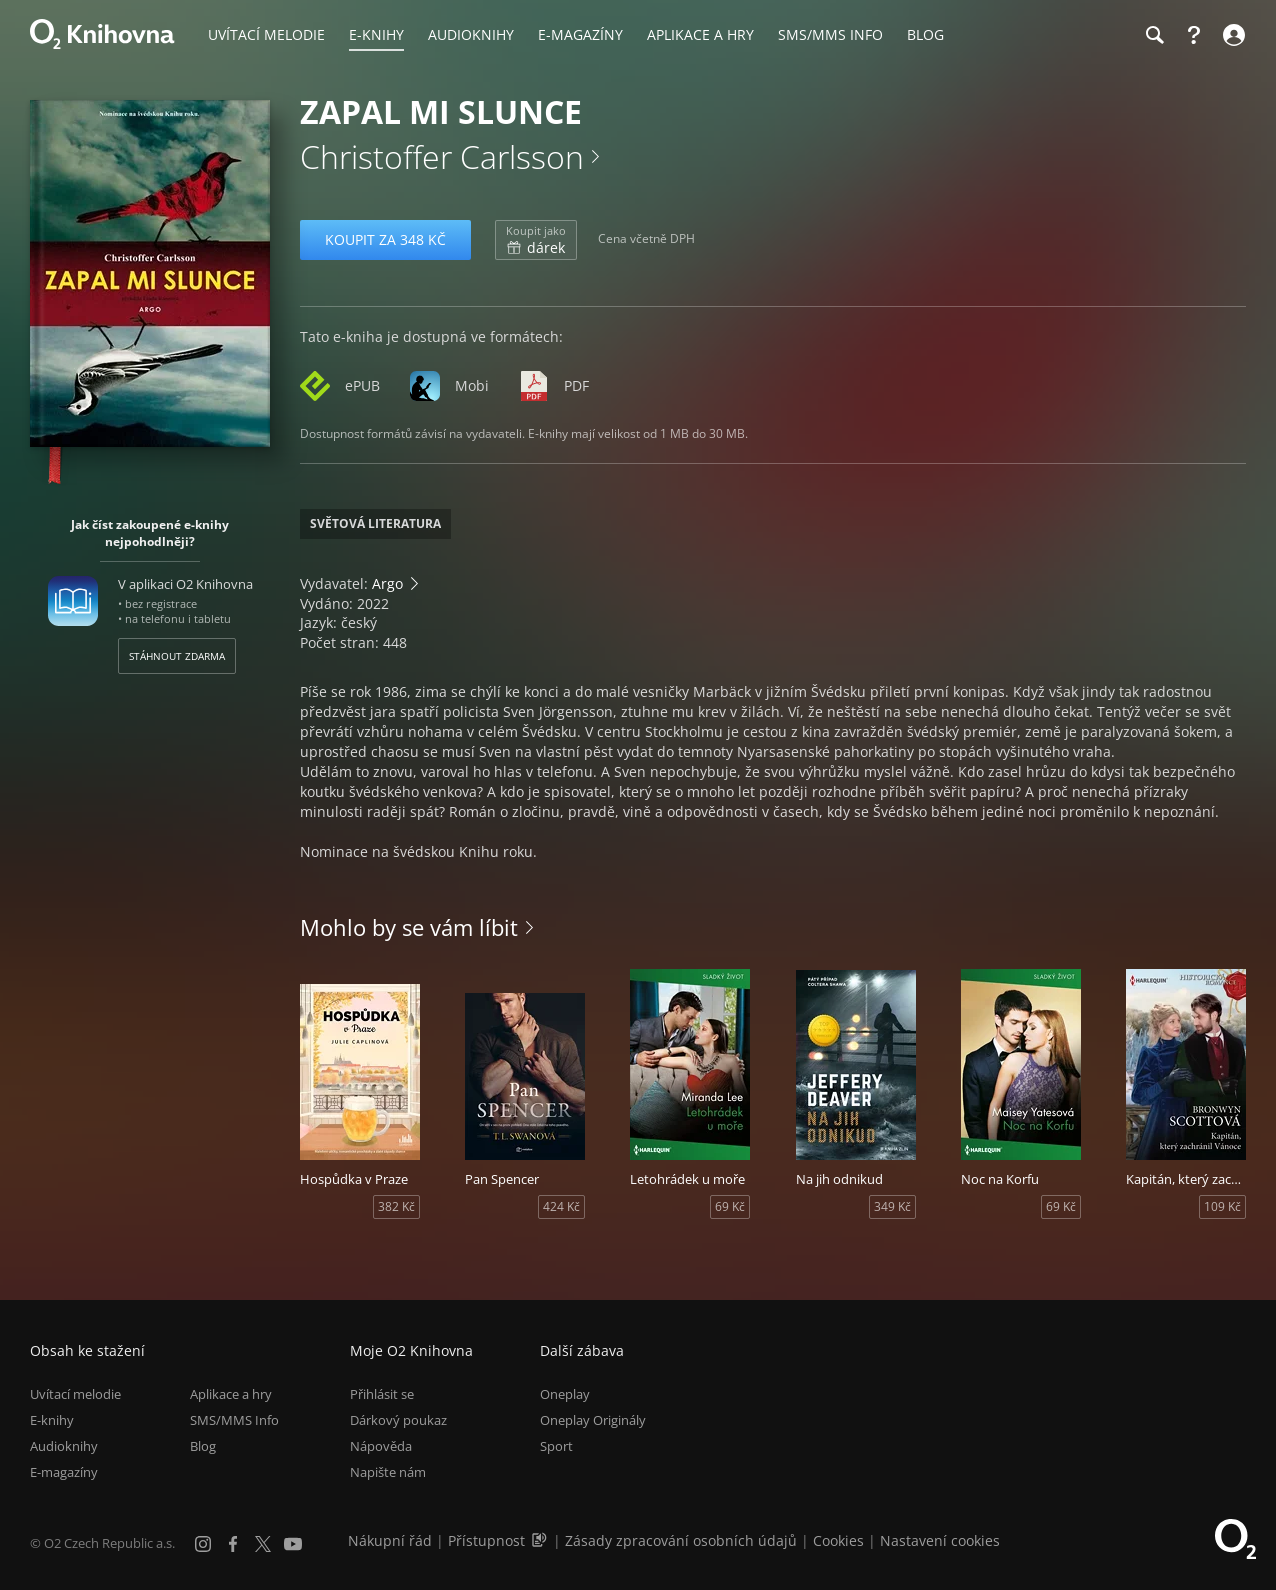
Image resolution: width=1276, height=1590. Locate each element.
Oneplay (565, 1394)
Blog (203, 1447)
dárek (536, 240)
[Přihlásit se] (1231, 35)
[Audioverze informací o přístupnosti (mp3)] (541, 1540)
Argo (387, 583)
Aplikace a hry (231, 1394)
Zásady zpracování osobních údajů (681, 1540)
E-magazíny (64, 1473)
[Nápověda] (1194, 35)
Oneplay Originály (593, 1420)
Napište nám (388, 1473)
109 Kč (1222, 1206)
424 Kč (561, 1206)
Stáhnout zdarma (177, 656)
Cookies (838, 1540)
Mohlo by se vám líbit (409, 927)
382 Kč (396, 1206)
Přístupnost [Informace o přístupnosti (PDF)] (486, 1540)
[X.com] (263, 1544)
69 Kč (730, 1206)
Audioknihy (64, 1447)
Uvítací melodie (75, 1394)
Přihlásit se (382, 1394)
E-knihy (52, 1420)
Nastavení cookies (940, 1540)
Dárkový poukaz (398, 1420)
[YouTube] (293, 1544)
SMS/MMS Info (234, 1420)
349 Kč (892, 1206)
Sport (556, 1447)
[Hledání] (1154, 35)
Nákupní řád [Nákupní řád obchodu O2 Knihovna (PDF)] (390, 1540)
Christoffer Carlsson (442, 156)
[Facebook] (233, 1544)
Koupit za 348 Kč (385, 239)
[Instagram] (203, 1544)
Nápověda (381, 1447)
